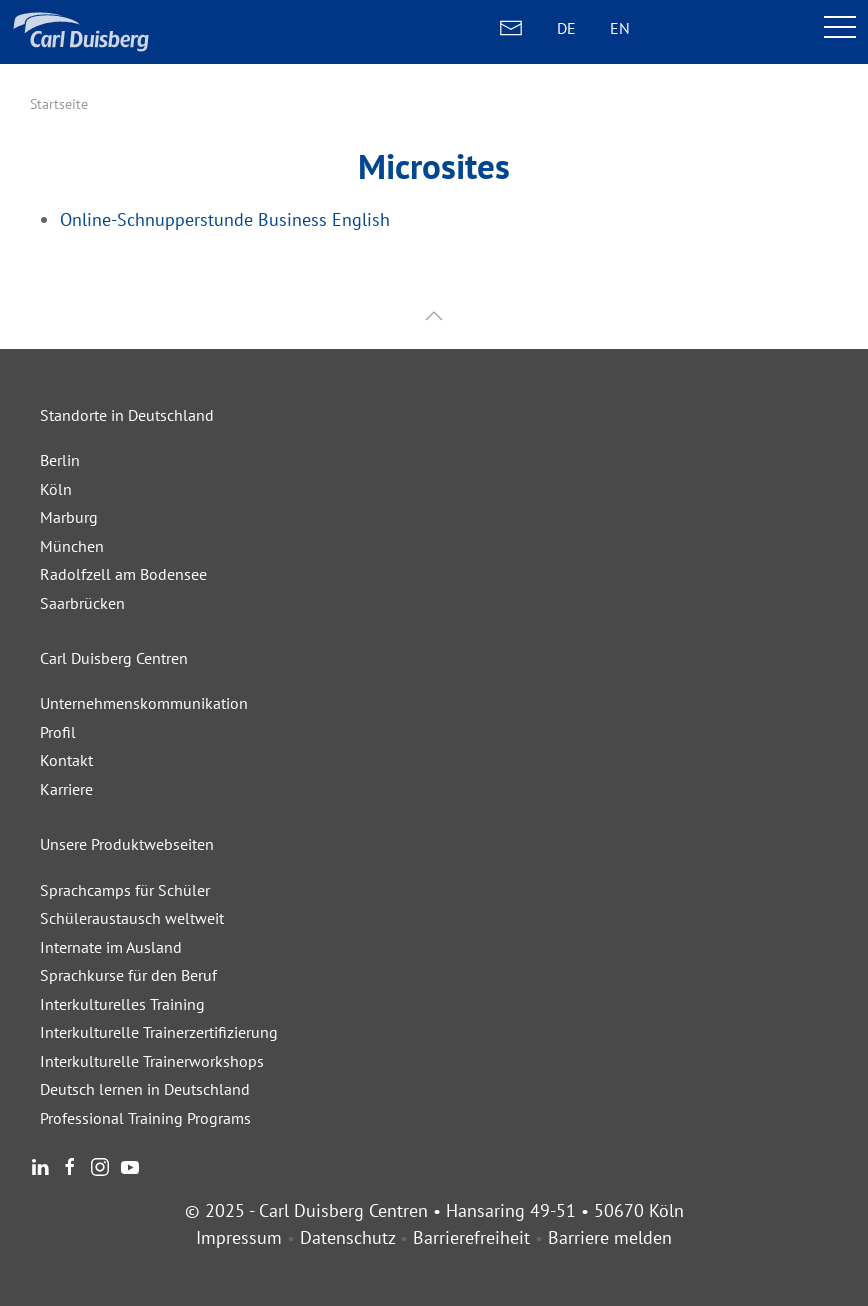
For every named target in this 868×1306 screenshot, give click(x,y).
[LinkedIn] (40, 1164)
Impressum (239, 1237)
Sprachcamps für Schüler (125, 890)
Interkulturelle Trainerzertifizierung (159, 1032)
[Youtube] (130, 1164)
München (72, 546)
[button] (434, 316)
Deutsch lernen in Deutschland (145, 1089)
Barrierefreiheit (471, 1237)
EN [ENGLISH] (620, 28)
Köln (56, 489)
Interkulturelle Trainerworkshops (152, 1061)
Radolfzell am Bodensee (123, 574)
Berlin (60, 460)
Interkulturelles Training (122, 1004)
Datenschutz (347, 1237)
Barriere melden (610, 1237)
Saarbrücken (82, 603)
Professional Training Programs (145, 1118)
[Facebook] (70, 1164)
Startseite (59, 104)
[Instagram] (100, 1164)
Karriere (66, 789)
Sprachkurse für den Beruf (128, 975)
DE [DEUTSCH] (566, 28)
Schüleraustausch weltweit (132, 918)
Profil (58, 732)
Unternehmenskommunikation (144, 703)
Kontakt (66, 760)
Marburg (69, 517)
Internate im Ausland (111, 947)
